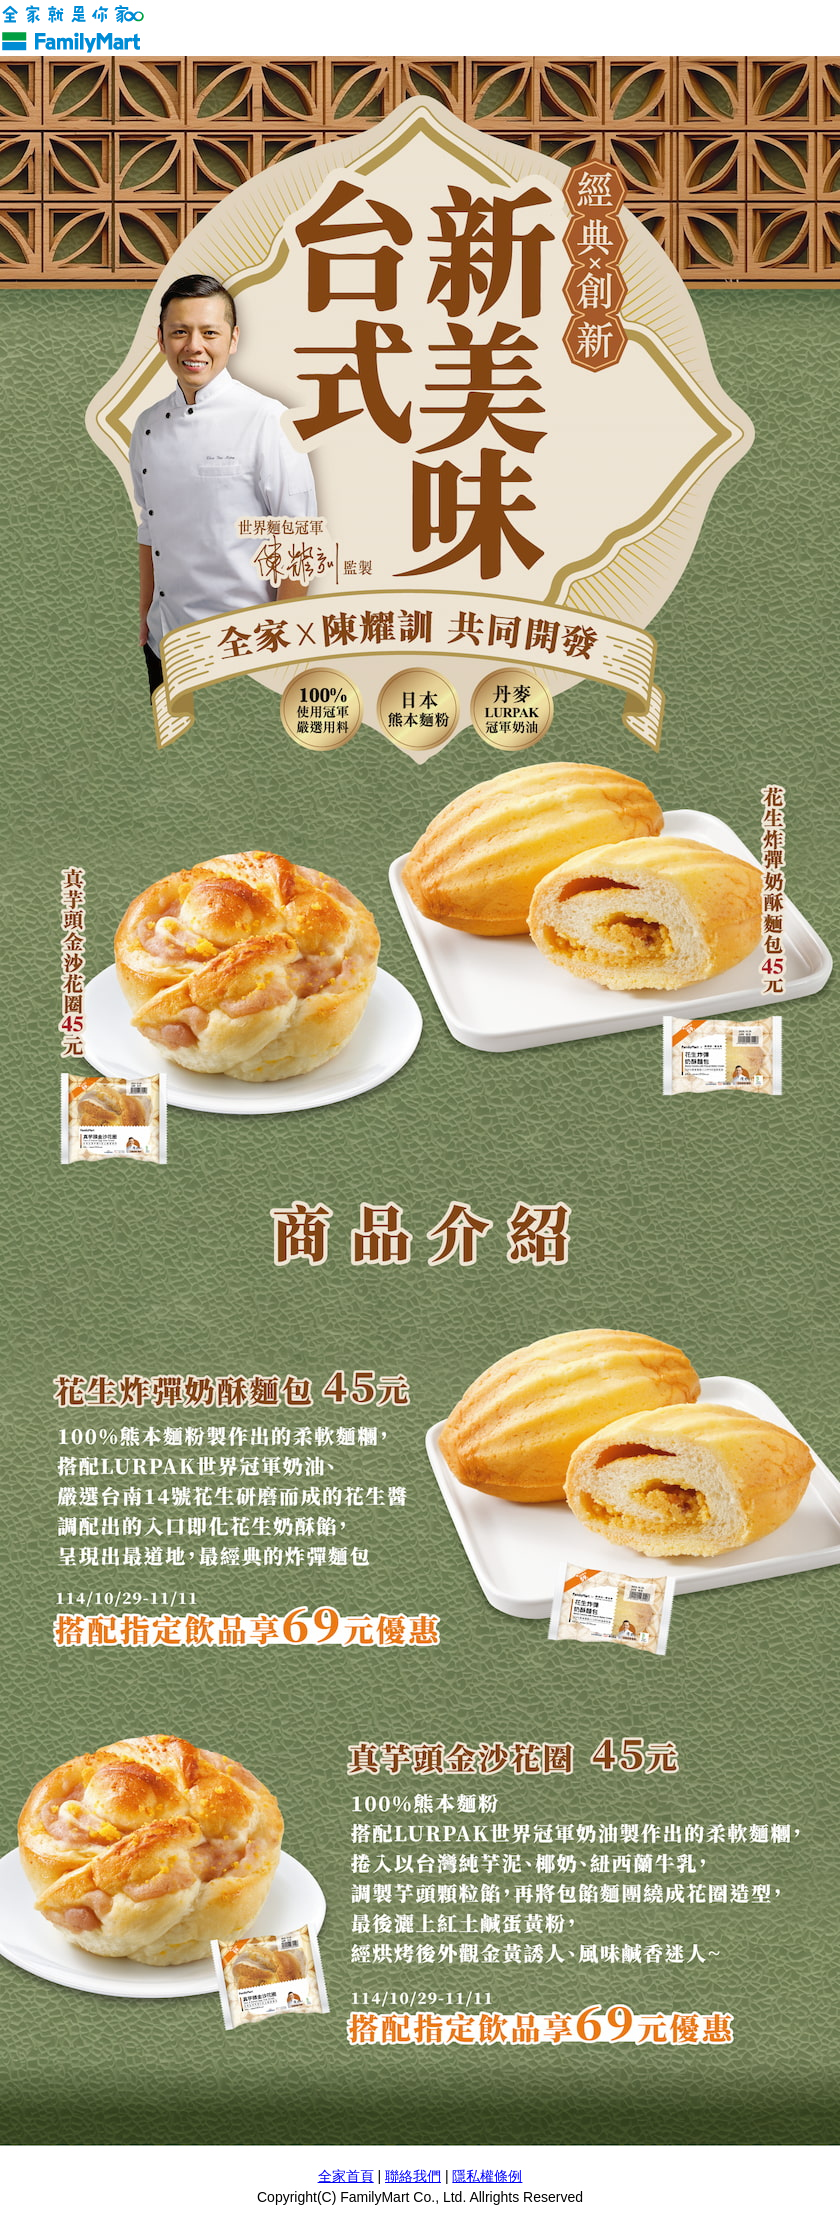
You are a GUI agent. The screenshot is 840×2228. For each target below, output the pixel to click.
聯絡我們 (413, 2176)
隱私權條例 (487, 2176)
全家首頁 (346, 2176)
